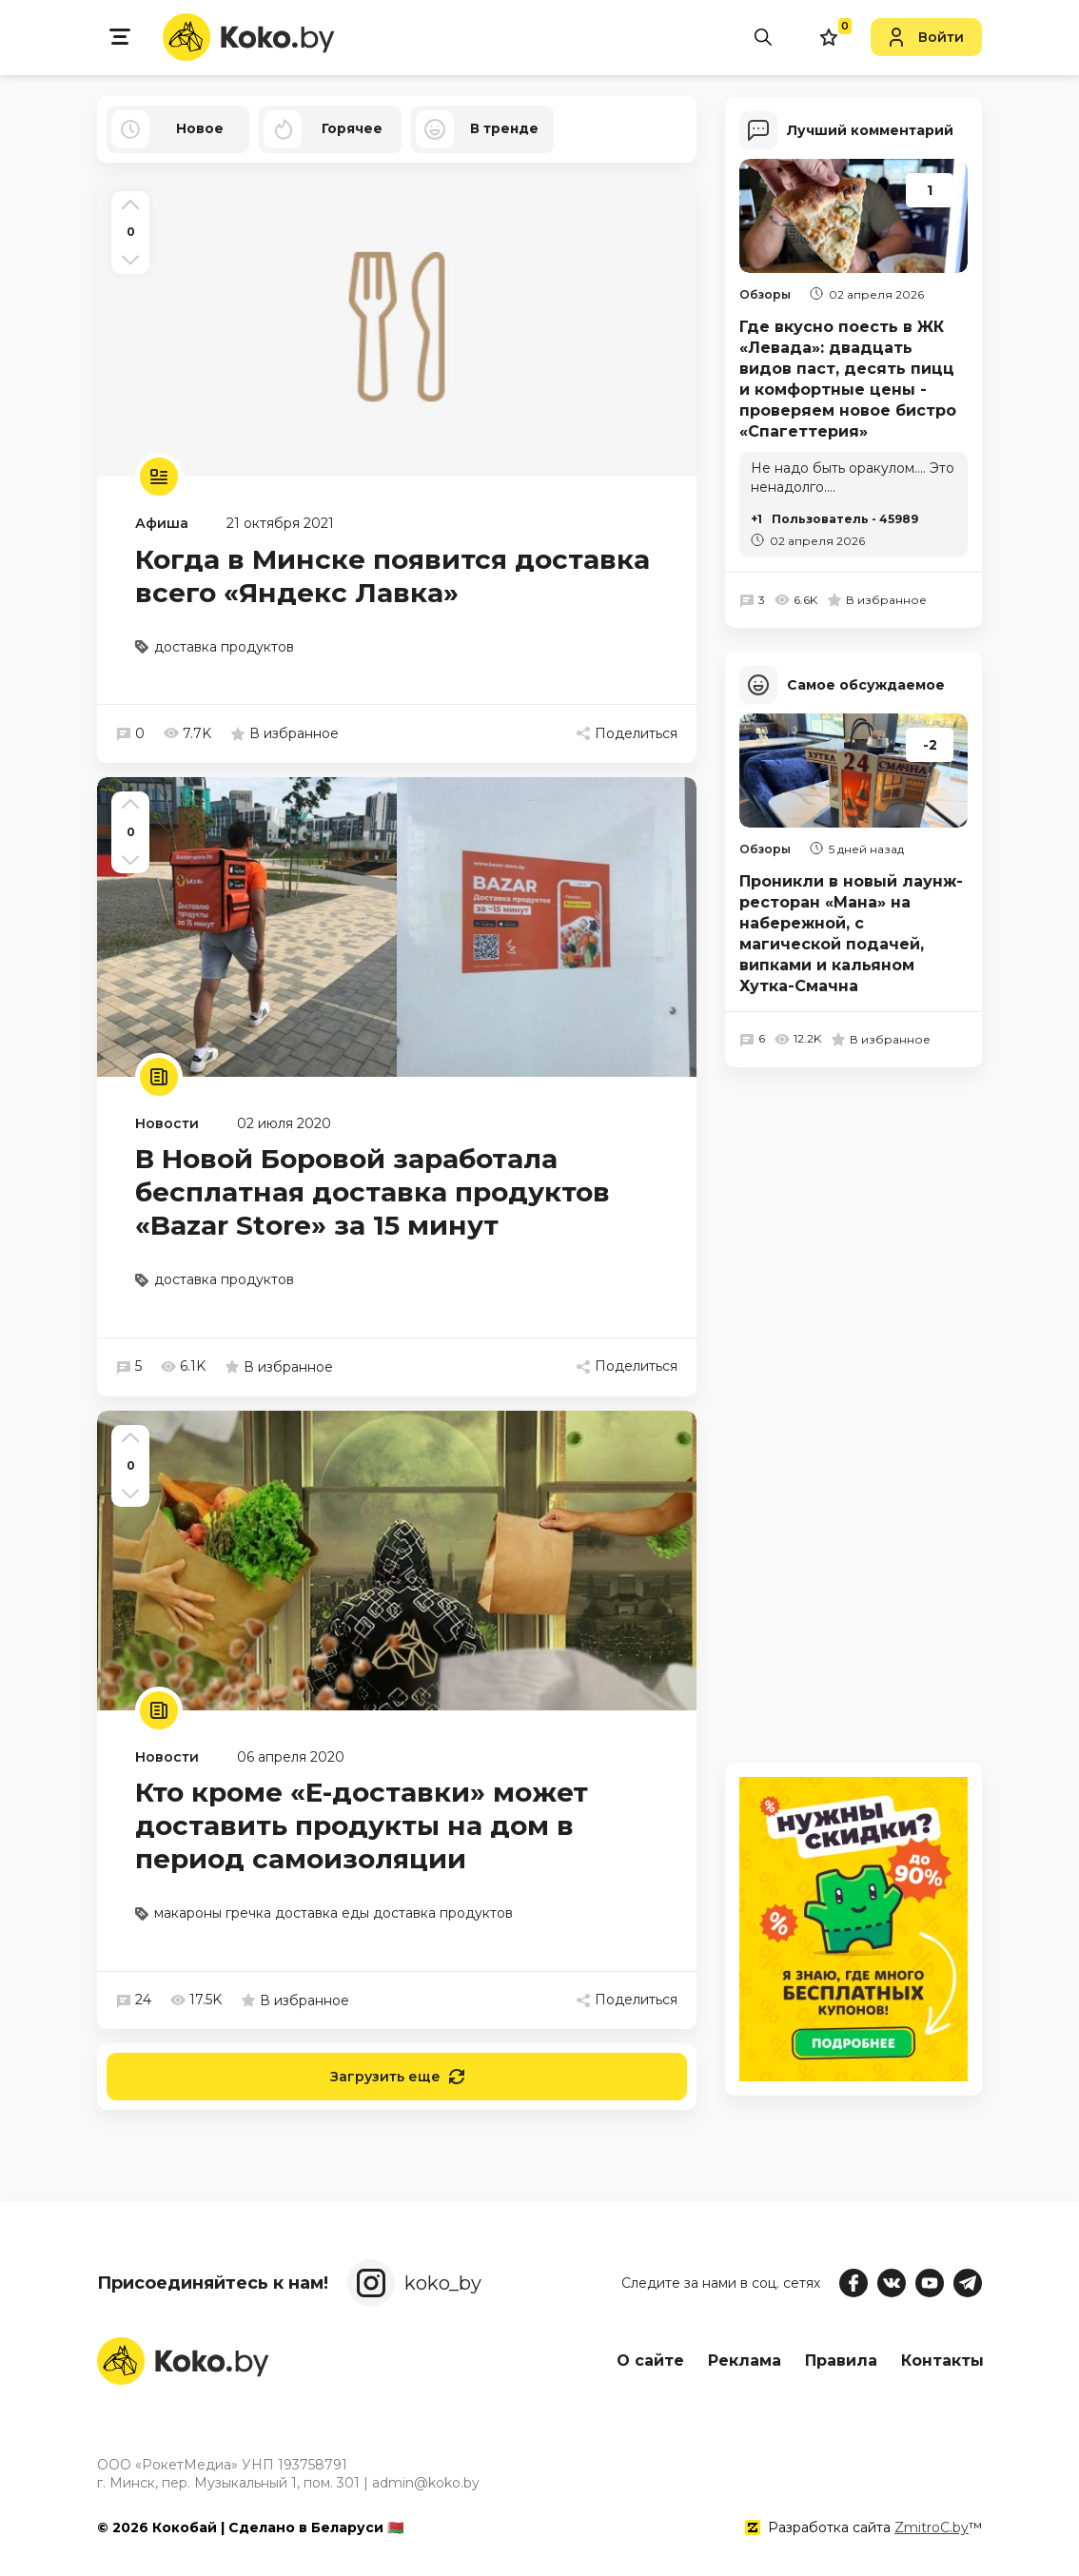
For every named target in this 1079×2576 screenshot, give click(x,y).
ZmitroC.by (931, 2527)
